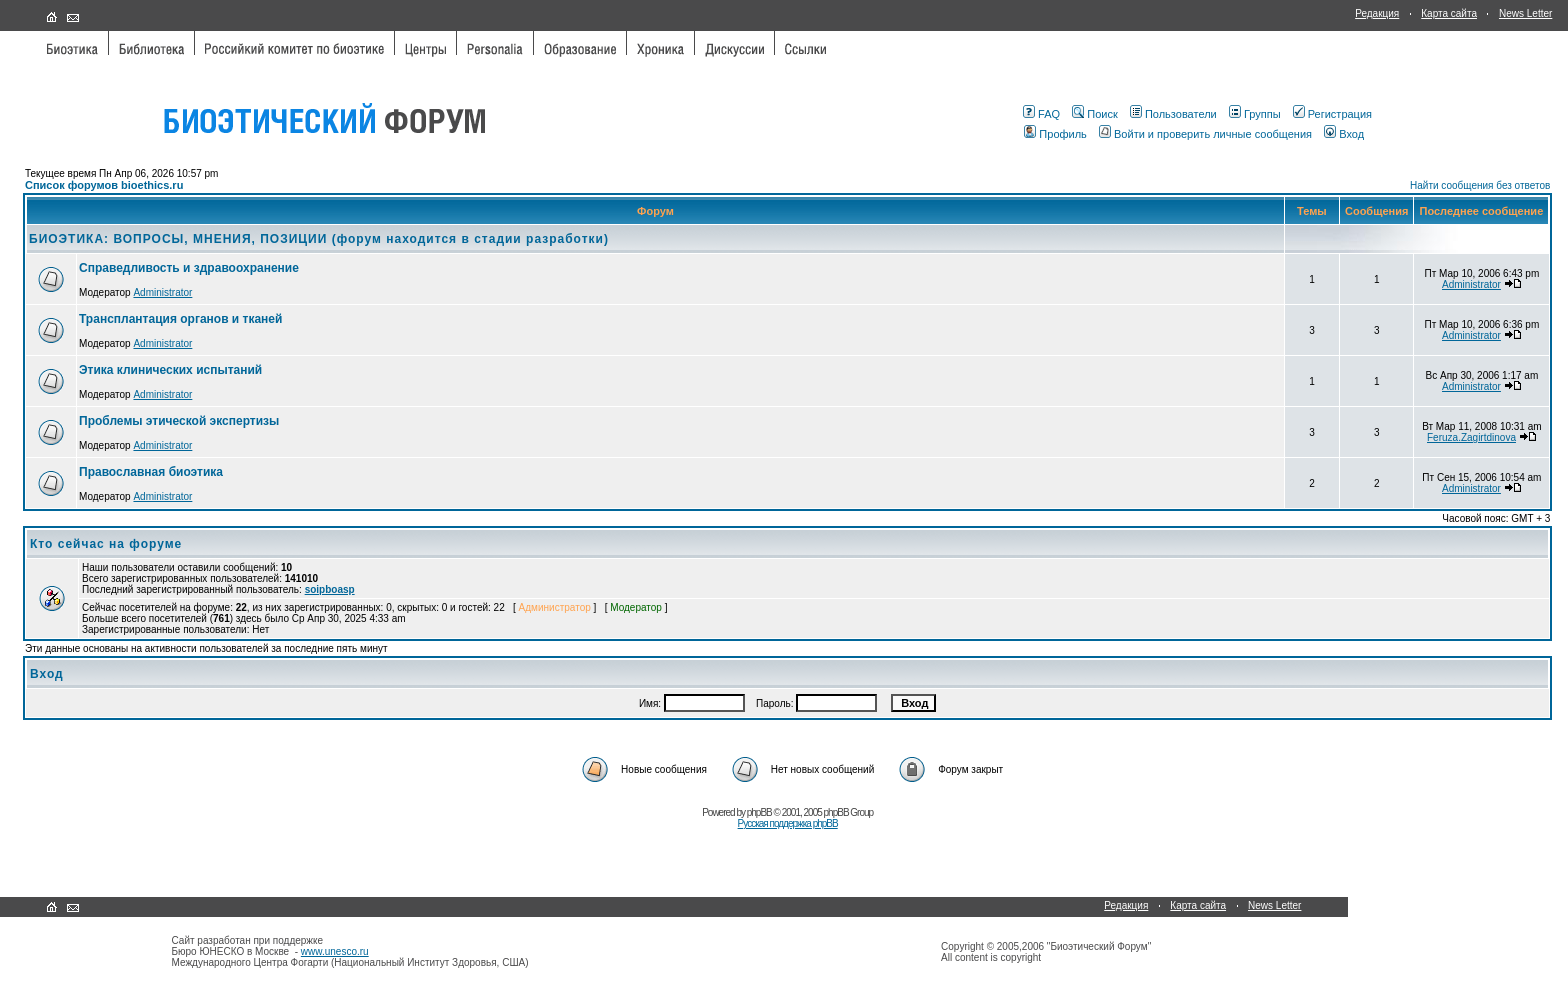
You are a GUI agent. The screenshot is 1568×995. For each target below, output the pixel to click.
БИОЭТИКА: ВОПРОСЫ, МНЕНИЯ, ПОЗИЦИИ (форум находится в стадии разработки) (319, 239)
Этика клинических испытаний (170, 370)
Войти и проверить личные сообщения (1205, 134)
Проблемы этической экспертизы (179, 421)
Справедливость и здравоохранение (189, 268)
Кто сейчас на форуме (106, 544)
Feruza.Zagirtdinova (1471, 437)
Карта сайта (1449, 13)
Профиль (1055, 134)
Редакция (1377, 13)
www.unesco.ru (335, 951)
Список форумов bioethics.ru (104, 185)
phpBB (759, 812)
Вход (1344, 134)
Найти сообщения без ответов (1480, 185)
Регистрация (1332, 114)
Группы (1255, 114)
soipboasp (330, 589)
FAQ (1041, 114)
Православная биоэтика (151, 472)
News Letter (1525, 13)
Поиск (1094, 114)
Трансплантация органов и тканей (180, 319)
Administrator (162, 292)
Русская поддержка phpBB (788, 823)
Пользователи (1173, 114)
